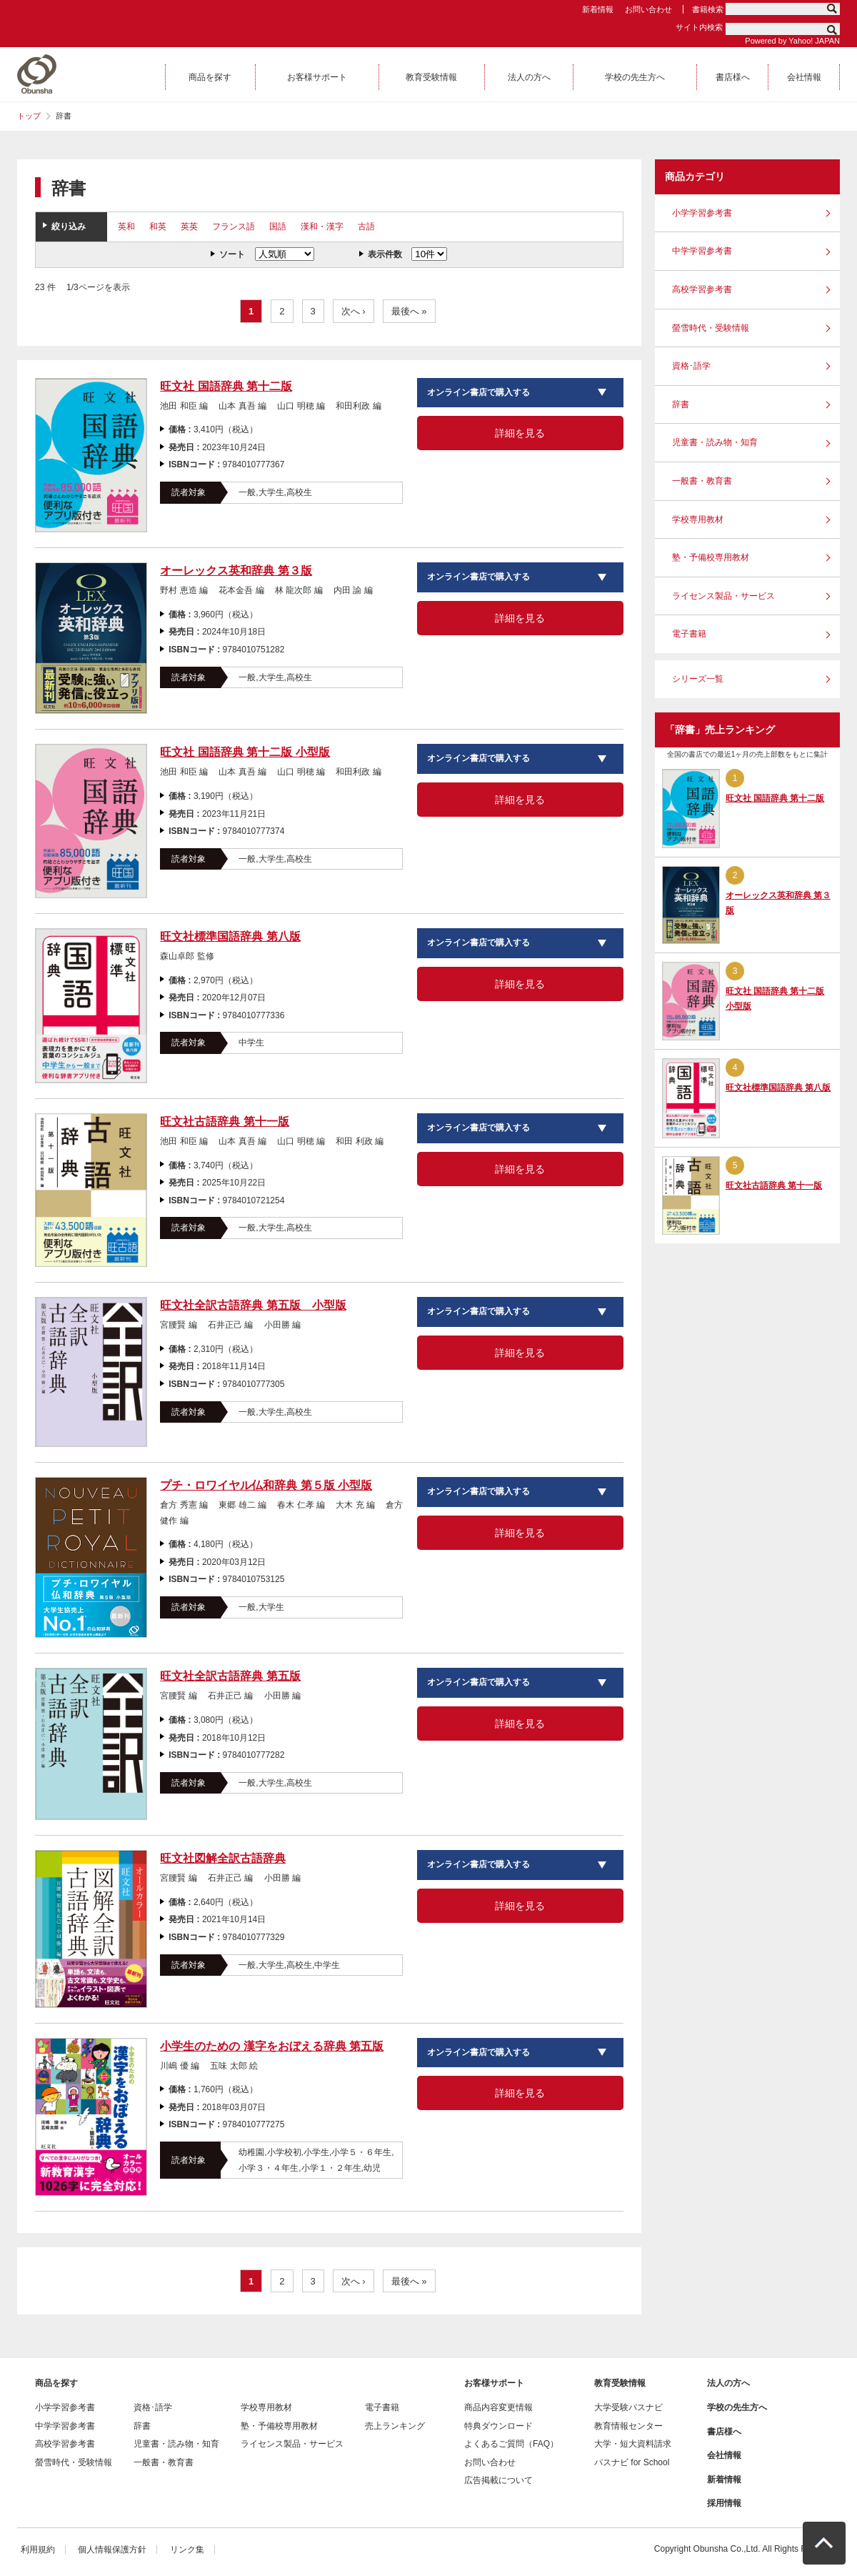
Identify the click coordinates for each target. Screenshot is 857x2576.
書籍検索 (707, 9)
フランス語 (233, 227)
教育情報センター (628, 2426)
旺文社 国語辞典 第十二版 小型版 (244, 752)
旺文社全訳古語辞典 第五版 (230, 1676)
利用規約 (38, 2549)
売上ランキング (395, 2426)
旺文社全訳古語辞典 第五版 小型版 (253, 1305)
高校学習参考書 (702, 289)
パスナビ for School (631, 2462)
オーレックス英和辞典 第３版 (235, 571)
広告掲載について (498, 2480)
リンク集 (187, 2549)
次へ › (353, 311)
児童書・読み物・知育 (715, 442)
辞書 (680, 404)
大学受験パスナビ (628, 2407)
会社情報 (724, 2455)
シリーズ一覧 (697, 679)
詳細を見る (520, 433)
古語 (366, 227)
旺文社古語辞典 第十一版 (224, 1121)
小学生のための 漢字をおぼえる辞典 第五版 (272, 2046)
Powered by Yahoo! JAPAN (792, 40)
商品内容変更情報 (498, 2407)
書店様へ (724, 2432)
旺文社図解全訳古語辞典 (223, 1858)
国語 (277, 227)
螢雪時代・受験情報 (710, 328)
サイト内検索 (699, 27)
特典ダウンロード (498, 2426)
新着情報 (597, 9)
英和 (126, 227)
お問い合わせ (648, 9)
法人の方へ (728, 2383)
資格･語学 (691, 366)
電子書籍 (689, 634)
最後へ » (409, 311)
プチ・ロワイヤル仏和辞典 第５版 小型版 (266, 1485)
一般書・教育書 (702, 481)
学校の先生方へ (737, 2407)
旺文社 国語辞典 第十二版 (226, 386)
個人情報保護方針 (112, 2549)
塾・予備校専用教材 (710, 557)
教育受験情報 (620, 2383)
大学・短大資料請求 (632, 2444)
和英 (157, 227)
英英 (189, 227)
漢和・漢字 (322, 227)
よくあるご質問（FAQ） (511, 2444)
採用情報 (724, 2503)
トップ (29, 115)
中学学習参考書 (702, 251)
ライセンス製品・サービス (723, 596)
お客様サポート (494, 2383)
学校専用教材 (697, 519)
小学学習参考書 (702, 213)
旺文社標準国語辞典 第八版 (230, 936)
